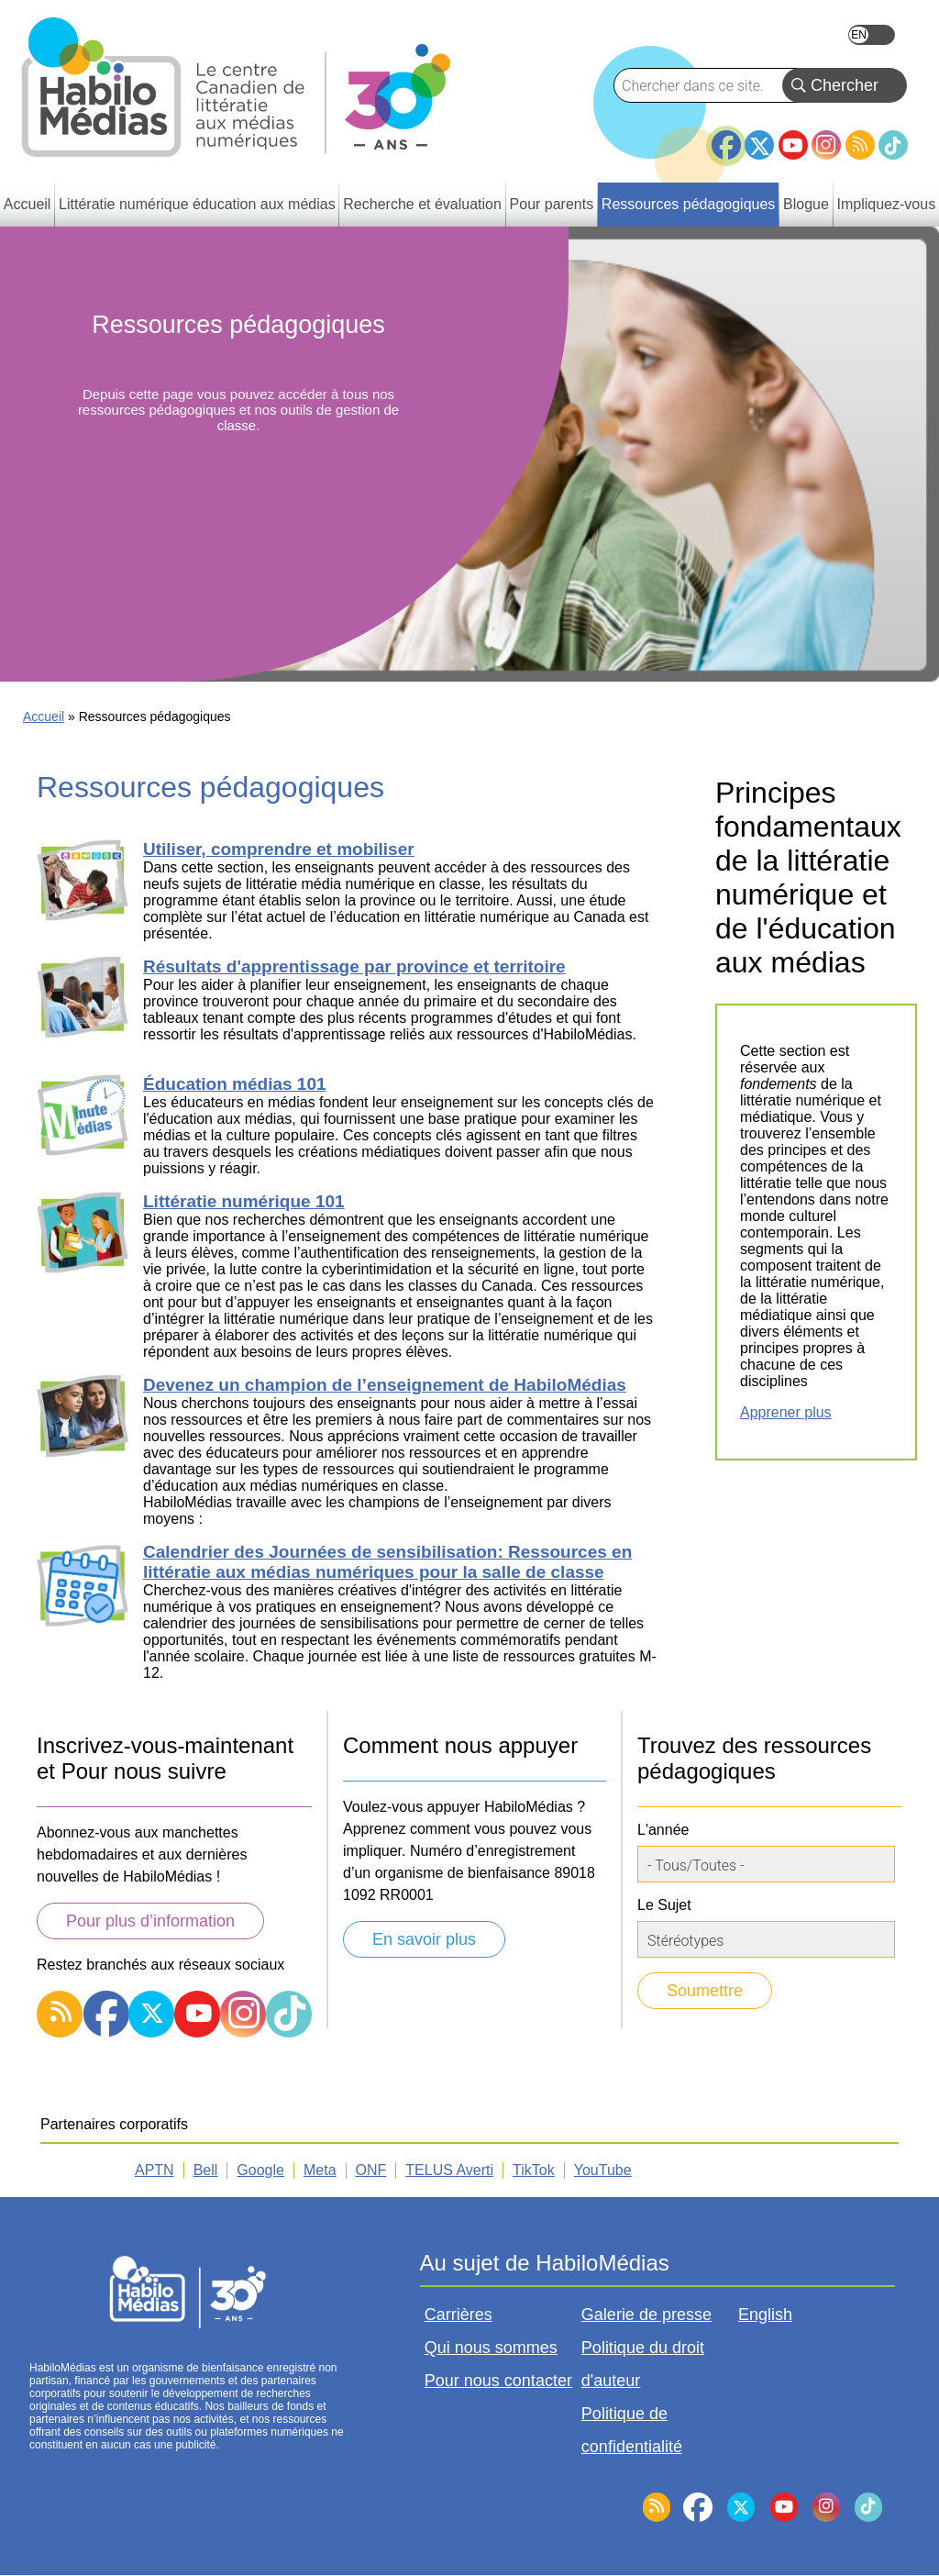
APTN (154, 2170)
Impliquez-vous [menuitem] (886, 204)
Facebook (726, 137)
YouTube (793, 145)
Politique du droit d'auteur (642, 2364)
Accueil (43, 716)
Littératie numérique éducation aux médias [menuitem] (197, 204)
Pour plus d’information (150, 1921)
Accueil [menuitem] (27, 204)
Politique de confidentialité (631, 2430)
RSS (860, 145)
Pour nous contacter (498, 2380)
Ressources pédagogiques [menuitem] (688, 204)
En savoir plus (424, 1939)
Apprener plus (786, 1412)
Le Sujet (664, 1905)
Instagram (826, 145)
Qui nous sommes (491, 2347)
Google (260, 2170)
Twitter (759, 145)
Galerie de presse (646, 2314)
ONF (371, 2170)
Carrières (458, 2314)
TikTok (893, 145)
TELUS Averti (449, 2170)
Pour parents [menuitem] (552, 204)
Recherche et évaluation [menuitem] (422, 204)
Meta (320, 2170)
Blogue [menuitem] (806, 204)
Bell (205, 2170)
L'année (663, 1830)
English (871, 35)
